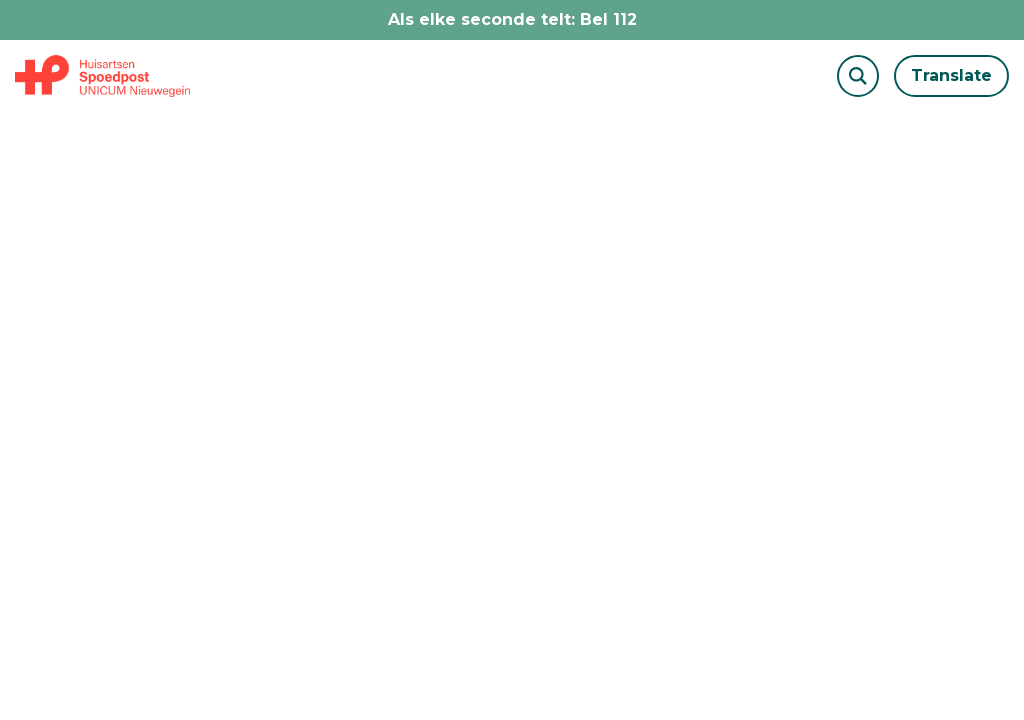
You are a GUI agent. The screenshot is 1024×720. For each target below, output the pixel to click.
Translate (951, 75)
